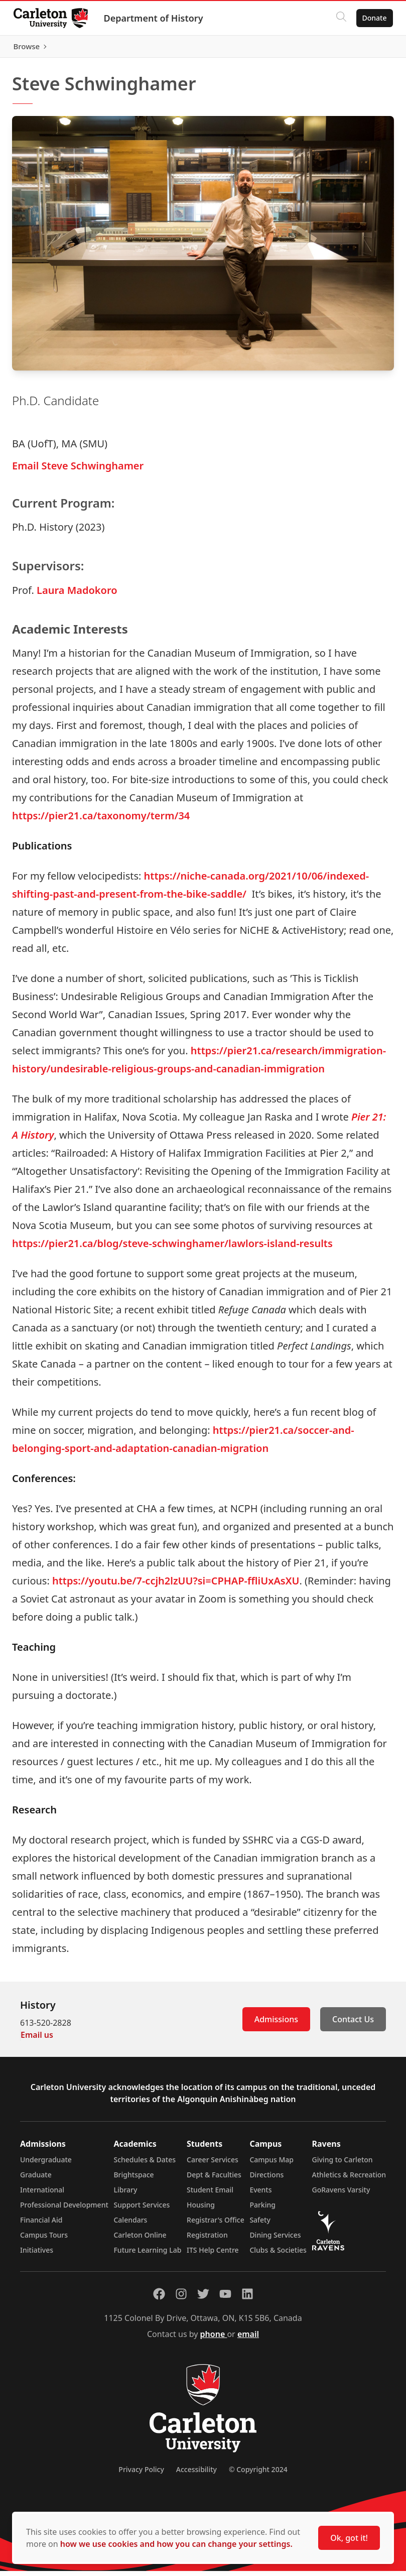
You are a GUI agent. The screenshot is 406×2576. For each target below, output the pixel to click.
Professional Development (64, 2210)
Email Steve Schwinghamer (78, 470)
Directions (266, 2179)
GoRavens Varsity (341, 2194)
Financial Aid (41, 2225)
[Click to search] (338, 18)
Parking (262, 2210)
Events (260, 2194)
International (42, 2194)
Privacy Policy (141, 2474)
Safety (259, 2225)
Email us (37, 2039)
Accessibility (196, 2474)
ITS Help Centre (213, 2255)
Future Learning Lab (147, 2255)
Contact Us (353, 2024)
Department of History (156, 18)
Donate (371, 18)
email (248, 2339)
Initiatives (36, 2255)
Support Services (141, 2210)
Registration (207, 2240)
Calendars (130, 2225)
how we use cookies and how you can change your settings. (176, 2543)
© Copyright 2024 (258, 2474)
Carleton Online (139, 2240)
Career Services (212, 2164)
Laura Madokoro (77, 594)
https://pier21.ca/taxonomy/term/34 (101, 820)
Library (125, 2194)
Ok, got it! (349, 2537)
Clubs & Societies (277, 2255)
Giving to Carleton (342, 2164)
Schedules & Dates (144, 2164)
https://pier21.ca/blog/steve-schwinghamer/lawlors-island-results (172, 1248)
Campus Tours (44, 2240)
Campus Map (271, 2164)
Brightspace (133, 2179)
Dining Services (275, 2240)
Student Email (210, 2194)
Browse (370, 49)
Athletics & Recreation (349, 2179)
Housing (201, 2210)
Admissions (276, 2024)
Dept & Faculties (214, 2179)
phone (213, 2339)
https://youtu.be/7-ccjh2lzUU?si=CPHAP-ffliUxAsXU (175, 1585)
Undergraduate (46, 2164)
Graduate (36, 2179)
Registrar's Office (215, 2225)
